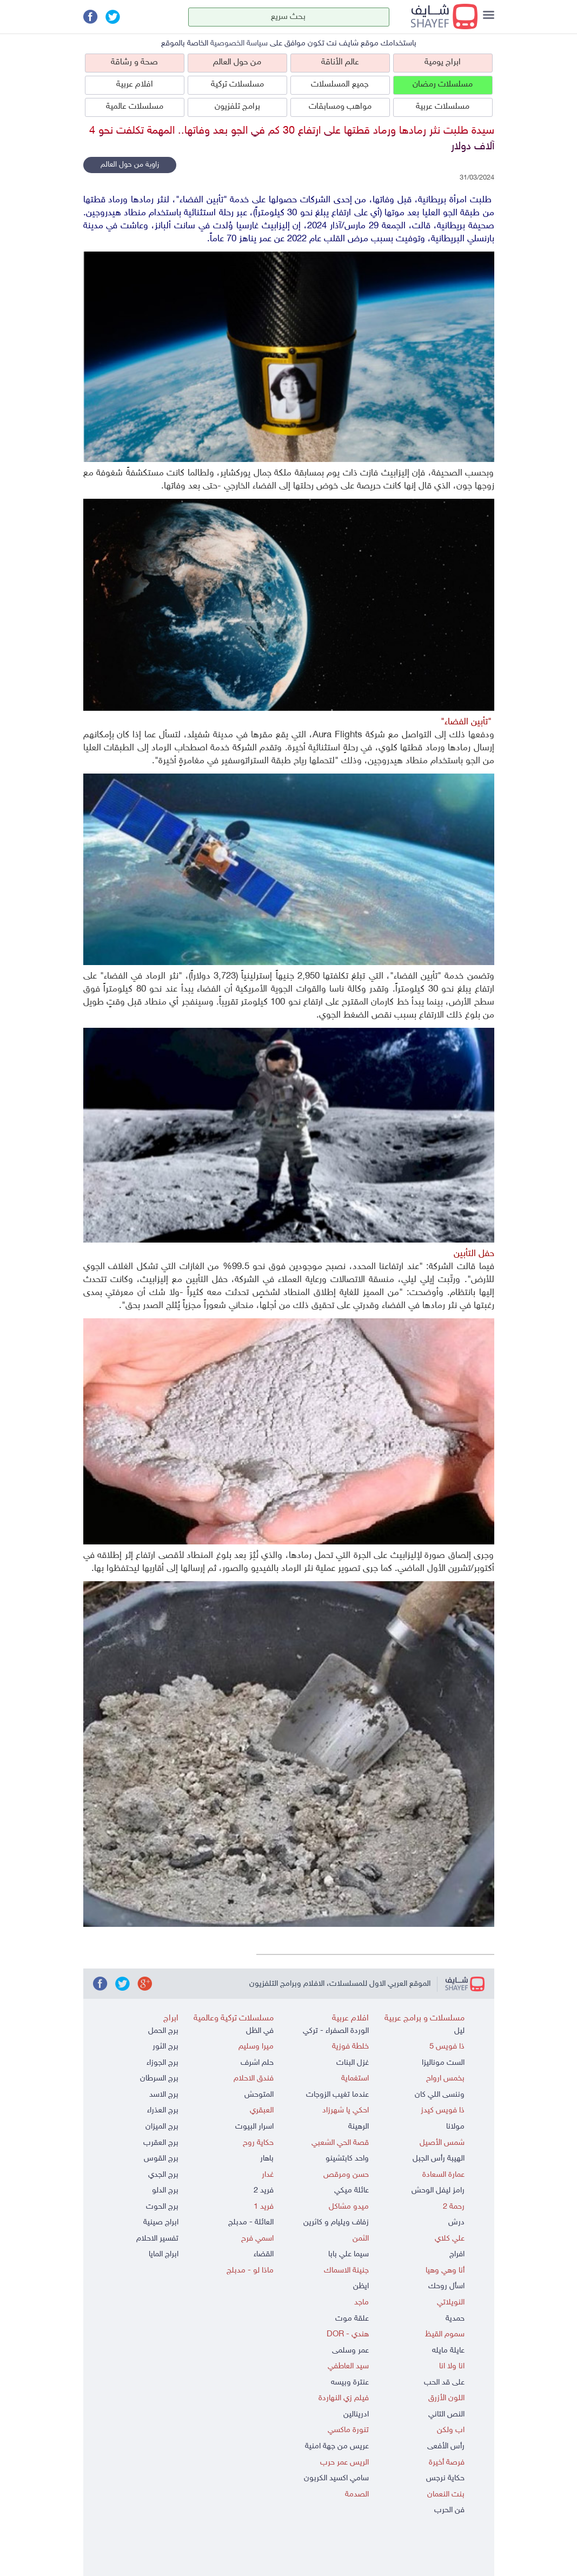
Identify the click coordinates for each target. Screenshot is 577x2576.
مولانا (455, 2126)
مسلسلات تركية (237, 85)
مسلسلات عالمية (134, 107)
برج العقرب (160, 2143)
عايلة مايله (448, 2350)
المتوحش (259, 2094)
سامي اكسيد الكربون (336, 2478)
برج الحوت (162, 2206)
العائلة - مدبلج (251, 2222)
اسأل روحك (446, 2286)
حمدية (455, 2318)
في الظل (260, 2031)
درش (456, 2222)
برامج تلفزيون (237, 107)
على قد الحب (444, 2382)
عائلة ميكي (351, 2190)
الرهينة (358, 2126)
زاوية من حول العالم (130, 164)
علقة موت (352, 2318)
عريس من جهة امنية (337, 2446)
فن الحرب (449, 2510)
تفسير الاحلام (157, 2238)
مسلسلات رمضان (443, 85)
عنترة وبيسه (350, 2382)
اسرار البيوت (254, 2126)
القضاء (264, 2254)
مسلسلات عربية (442, 107)
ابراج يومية (443, 62)
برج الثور (165, 2046)
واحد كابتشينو (347, 2158)
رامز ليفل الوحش (438, 2190)
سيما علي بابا (348, 2254)
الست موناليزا (443, 2063)
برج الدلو (165, 2190)
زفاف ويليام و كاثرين (336, 2222)
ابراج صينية (160, 2222)
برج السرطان (159, 2078)
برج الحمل (163, 2031)
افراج (457, 2254)
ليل (459, 2031)
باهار (267, 2158)
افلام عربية (134, 85)
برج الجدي (163, 2174)
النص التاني (446, 2414)
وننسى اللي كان (440, 2094)
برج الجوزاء (162, 2063)
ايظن (361, 2286)
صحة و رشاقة (134, 62)
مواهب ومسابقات (340, 107)
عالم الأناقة (340, 62)
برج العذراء (162, 2110)
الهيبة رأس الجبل (439, 2158)
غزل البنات (352, 2063)
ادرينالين (356, 2414)
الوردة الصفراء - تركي (336, 2031)
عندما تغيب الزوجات (337, 2094)
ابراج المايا (163, 2254)
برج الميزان (161, 2126)
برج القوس (161, 2158)
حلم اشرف (257, 2063)
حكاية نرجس (445, 2478)
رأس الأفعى (446, 2446)
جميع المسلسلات (340, 85)
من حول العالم (237, 62)
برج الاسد (163, 2094)
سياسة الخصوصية (239, 43)
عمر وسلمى (350, 2350)
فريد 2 (264, 2190)
